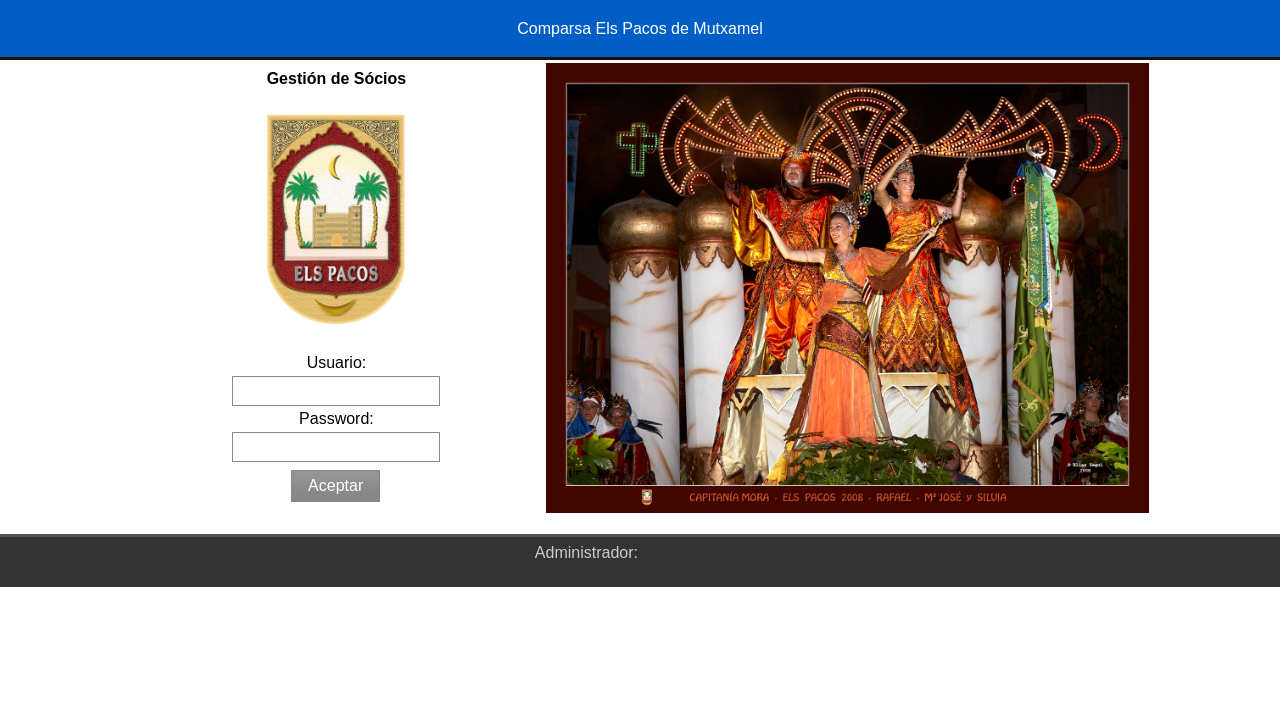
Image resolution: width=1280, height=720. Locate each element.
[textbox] (337, 391)
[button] (335, 486)
